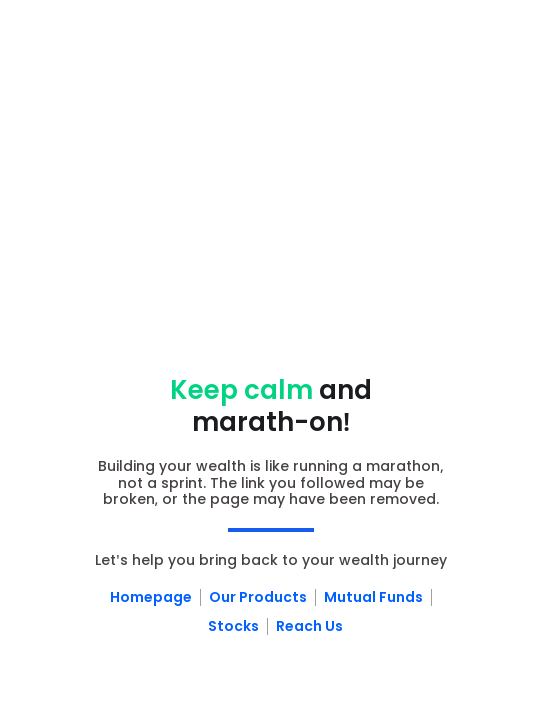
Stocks (233, 626)
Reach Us (309, 626)
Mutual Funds (373, 597)
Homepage (151, 597)
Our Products (258, 597)
